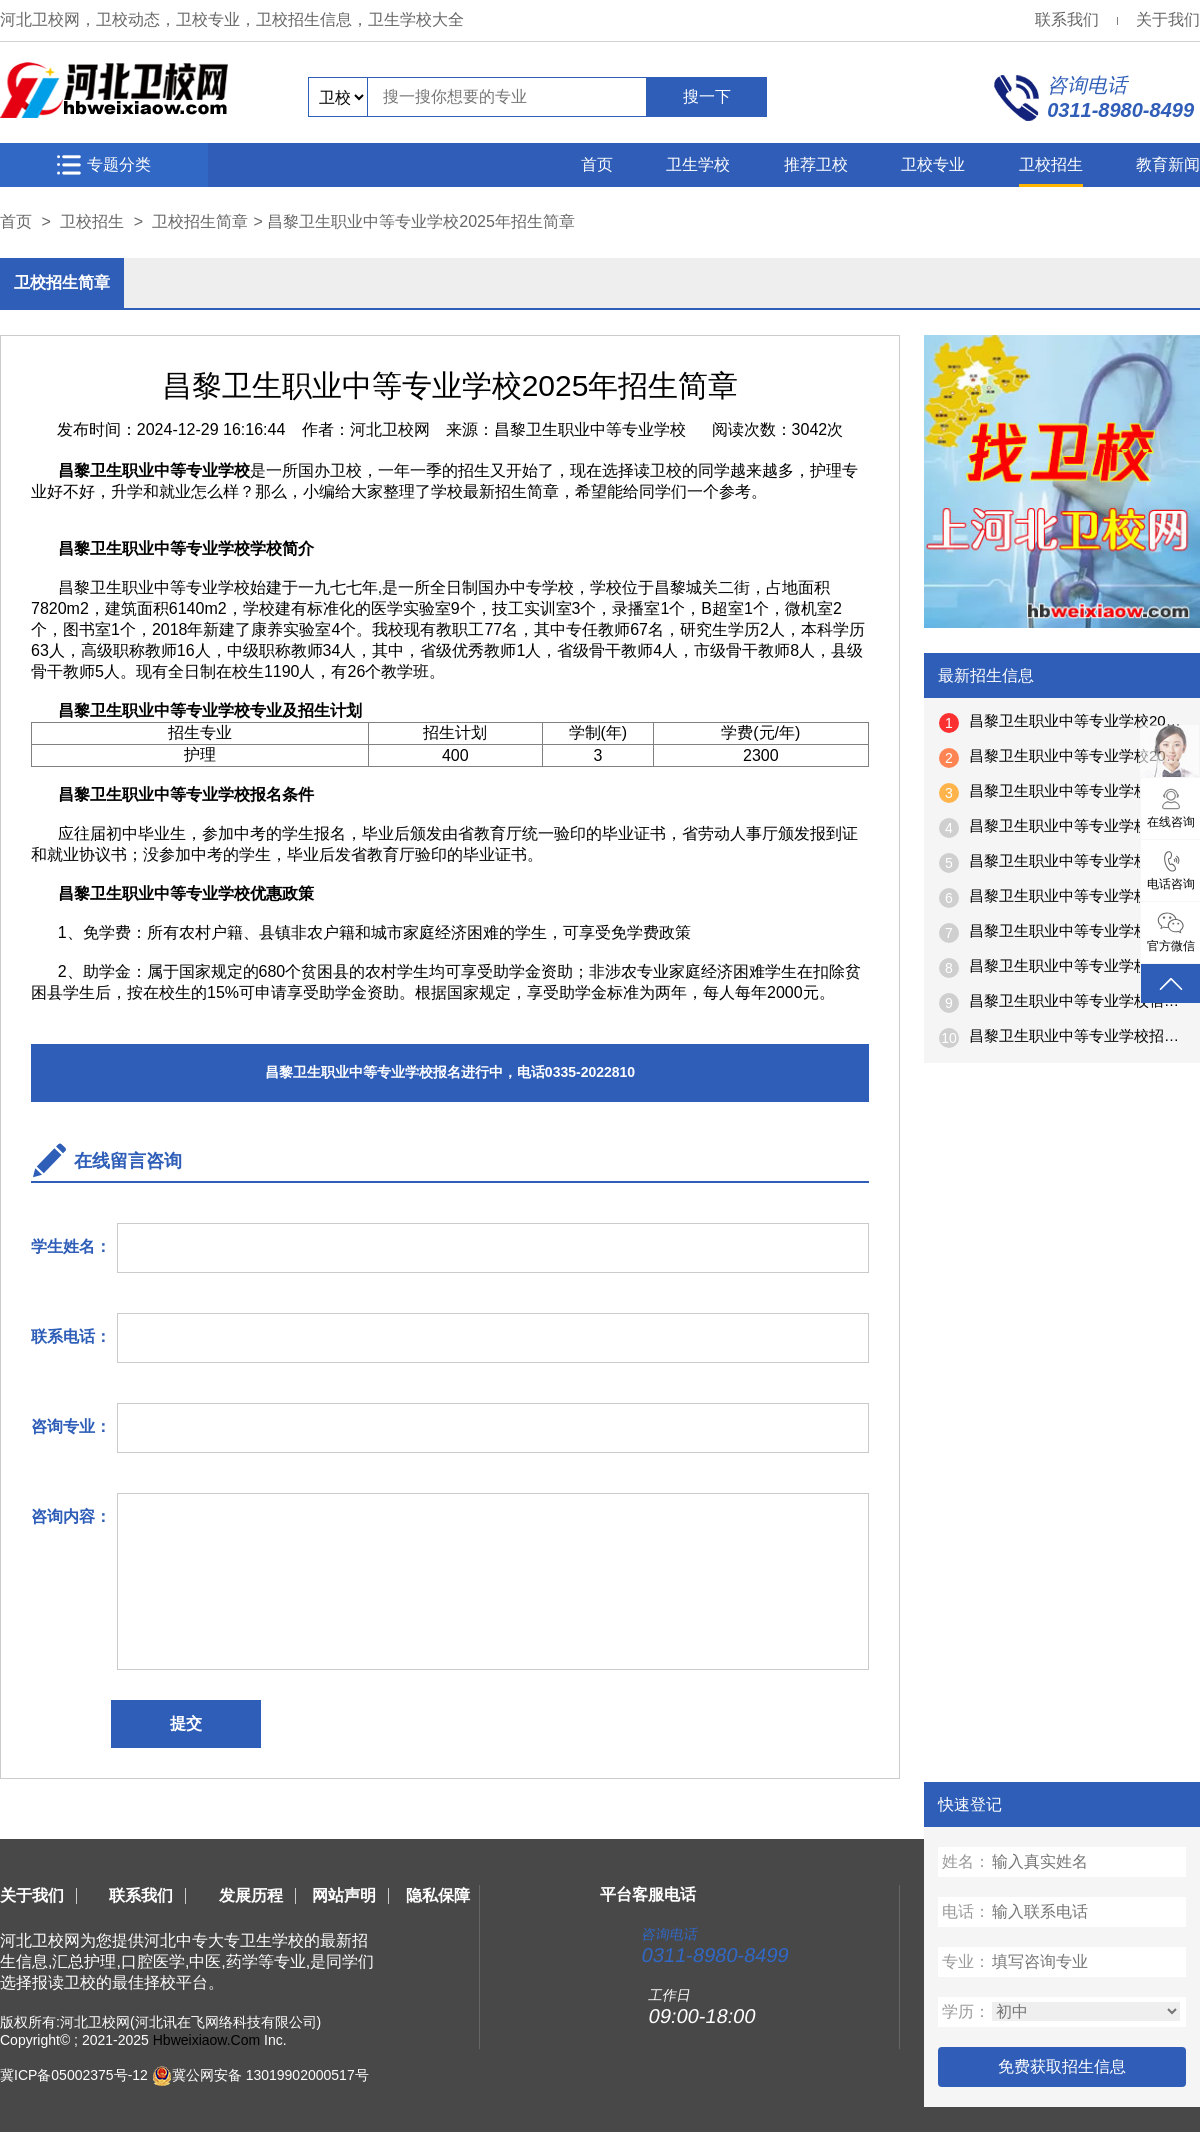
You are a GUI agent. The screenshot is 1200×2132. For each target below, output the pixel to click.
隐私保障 (438, 1895)
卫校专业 (933, 164)
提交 (186, 1723)
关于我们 (1168, 19)
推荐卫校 (816, 164)
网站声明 (344, 1895)
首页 (597, 164)
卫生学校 (698, 164)
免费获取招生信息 (1062, 2066)
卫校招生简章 (200, 221)
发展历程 (251, 1895)
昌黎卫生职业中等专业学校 (590, 429)
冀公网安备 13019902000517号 (270, 2075)
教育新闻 (1168, 164)
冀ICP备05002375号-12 (74, 2075)
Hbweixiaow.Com (206, 2040)
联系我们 (1067, 19)
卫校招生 (1051, 164)
